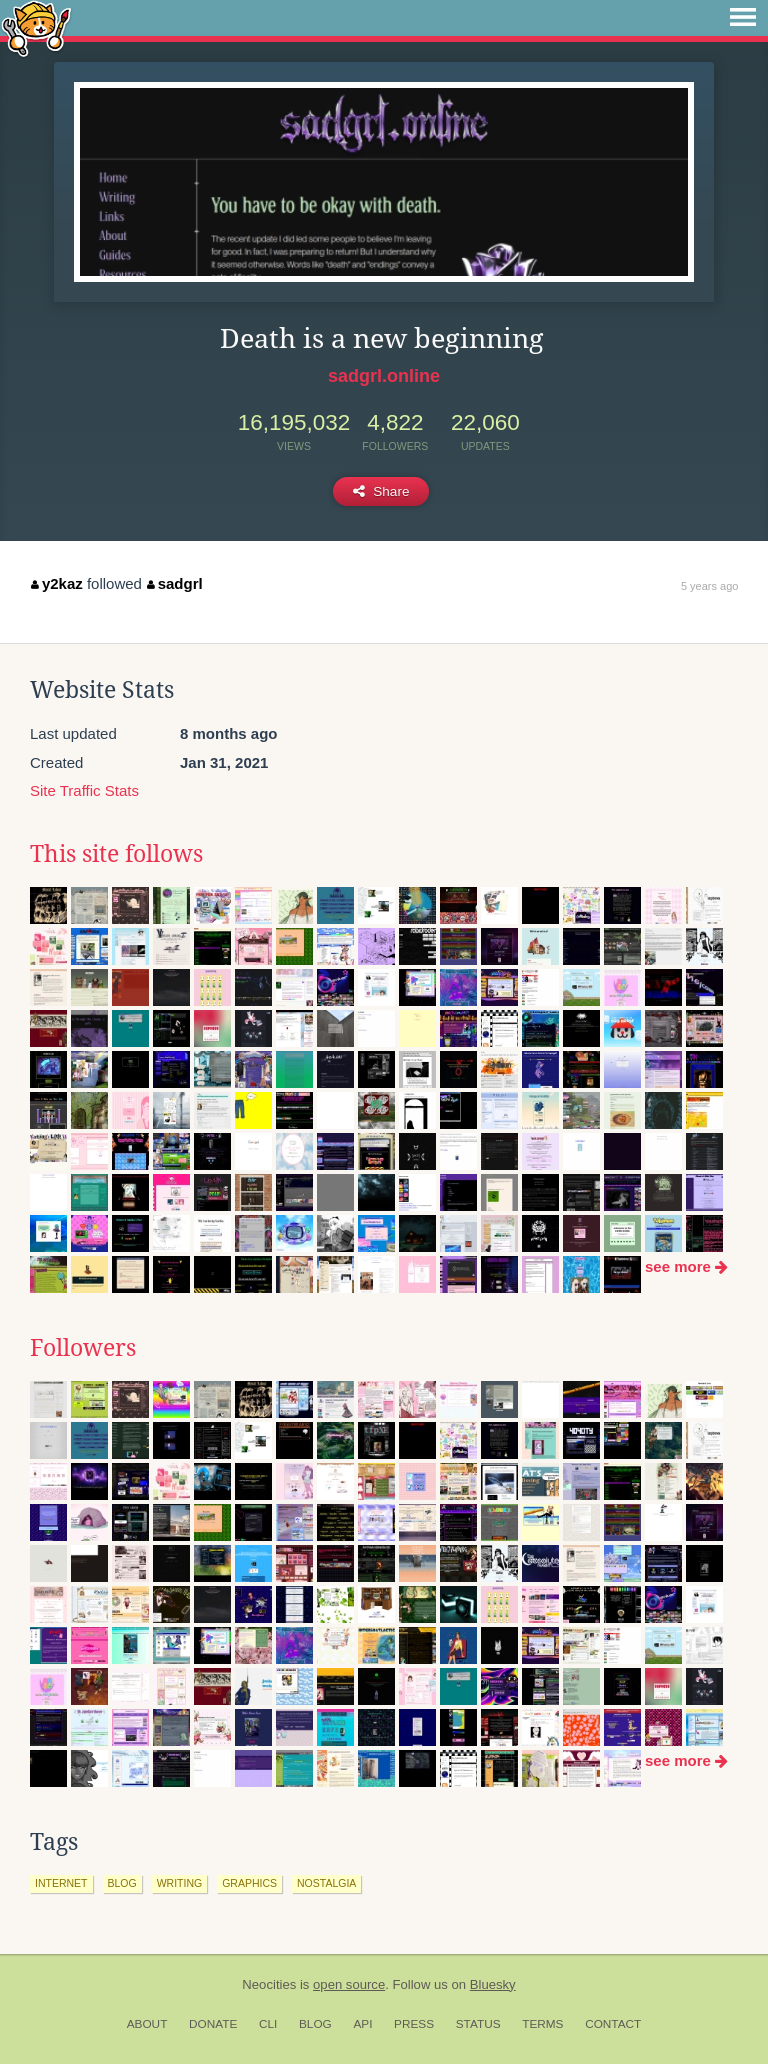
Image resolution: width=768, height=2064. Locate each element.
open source (349, 1984)
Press (414, 2024)
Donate (213, 2024)
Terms (542, 2024)
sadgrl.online (384, 376)
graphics (249, 1883)
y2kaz (56, 583)
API (362, 2024)
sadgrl (175, 583)
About (147, 2024)
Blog (315, 2024)
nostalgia (326, 1883)
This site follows (116, 854)
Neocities (269, 1984)
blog (122, 1883)
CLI (268, 2024)
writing (180, 1883)
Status (478, 2024)
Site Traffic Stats (84, 790)
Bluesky (493, 1984)
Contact (613, 2024)
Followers (83, 1348)
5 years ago (709, 586)
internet (61, 1883)
